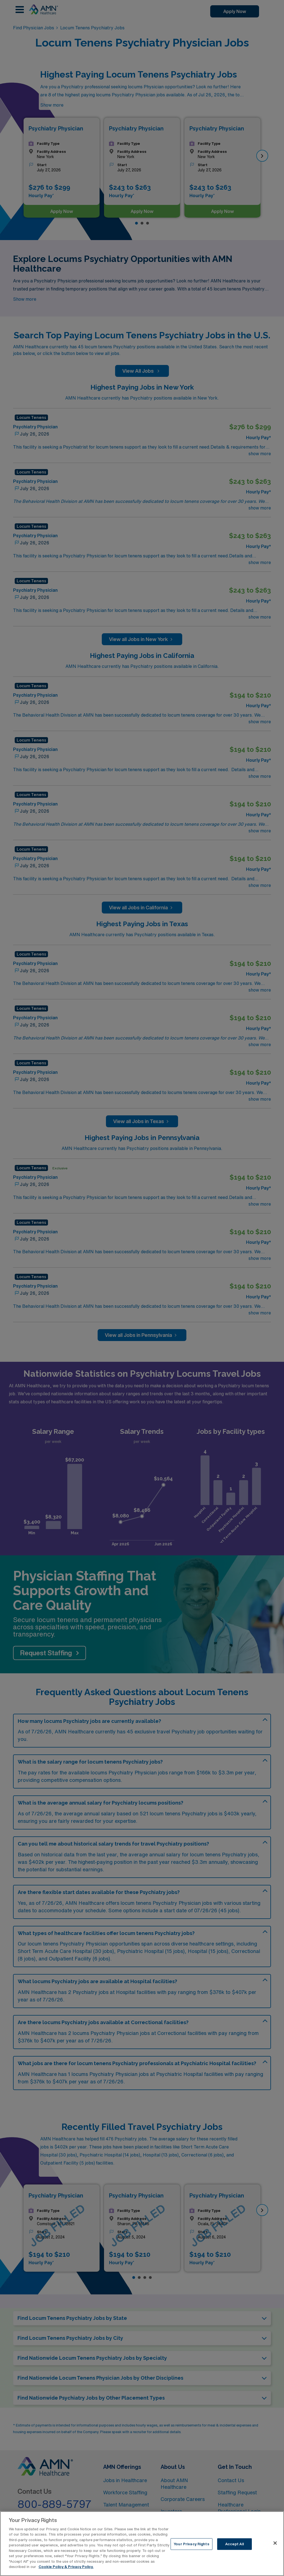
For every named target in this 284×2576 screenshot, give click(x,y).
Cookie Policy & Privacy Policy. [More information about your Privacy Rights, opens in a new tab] (66, 2567)
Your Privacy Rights (191, 2544)
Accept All (234, 2544)
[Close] (275, 2543)
